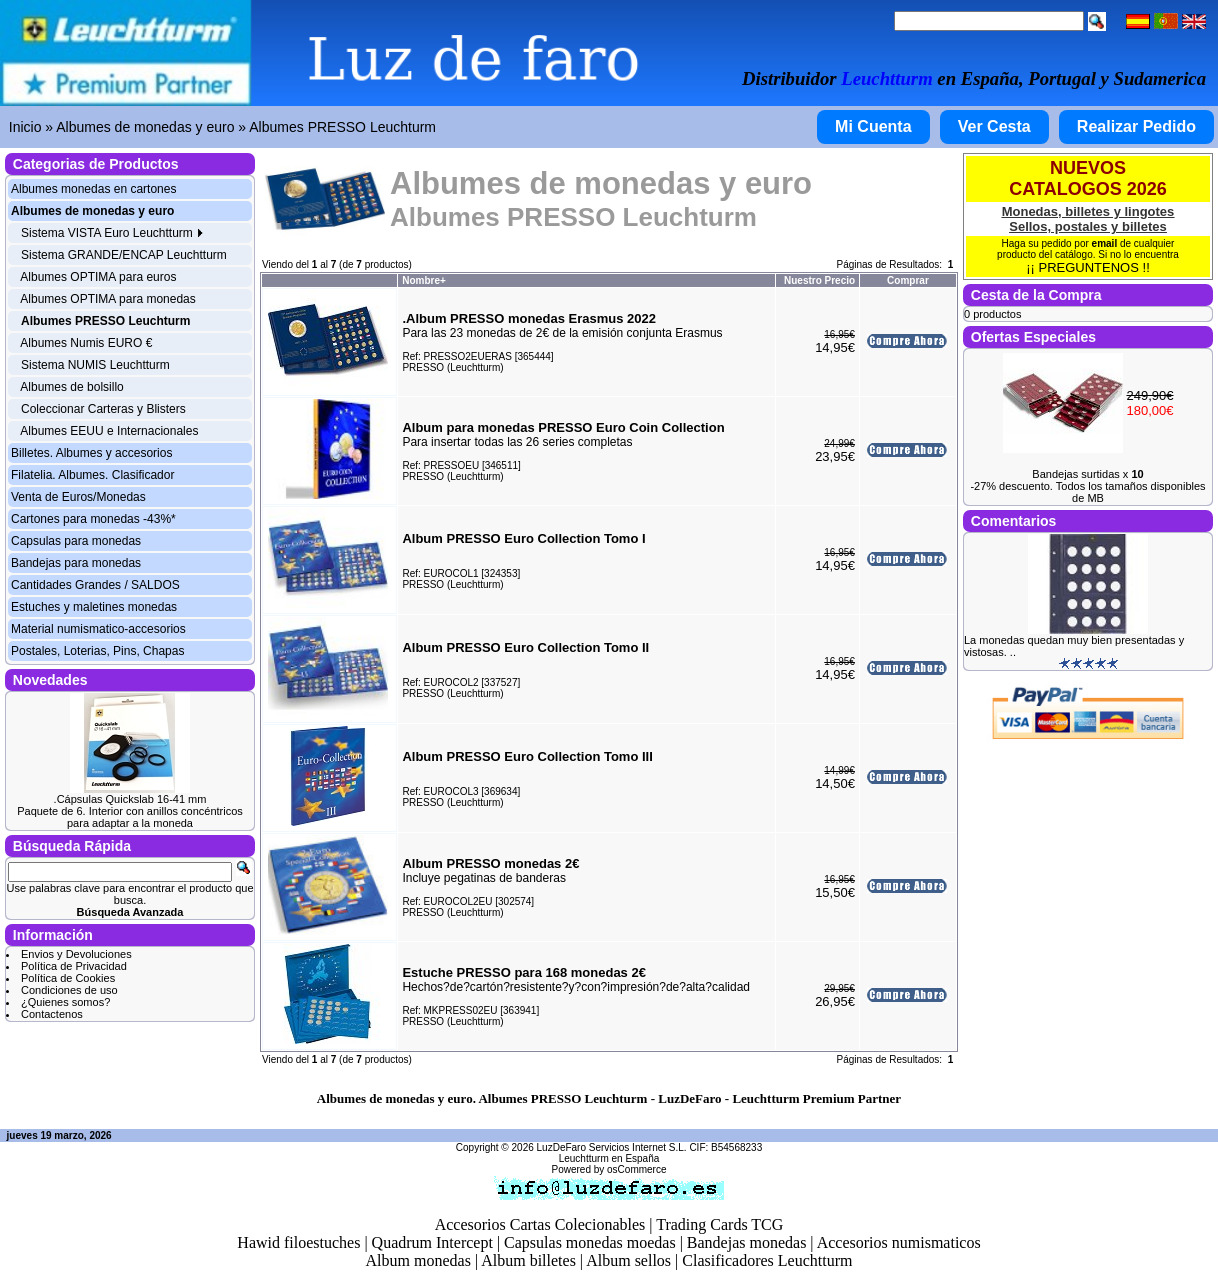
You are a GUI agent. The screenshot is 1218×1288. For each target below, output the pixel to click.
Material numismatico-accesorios (98, 629)
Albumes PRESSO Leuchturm (342, 127)
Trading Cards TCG (719, 1224)
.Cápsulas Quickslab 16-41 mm (130, 799)
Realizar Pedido (1136, 126)
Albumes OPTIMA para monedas (107, 299)
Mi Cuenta (873, 126)
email (1105, 243)
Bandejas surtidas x (1087, 474)
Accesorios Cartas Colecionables (540, 1224)
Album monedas (418, 1260)
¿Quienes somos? (65, 1002)
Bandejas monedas (747, 1242)
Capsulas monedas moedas (590, 1242)
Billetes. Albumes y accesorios (91, 453)
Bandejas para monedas (76, 563)
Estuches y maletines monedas (94, 607)
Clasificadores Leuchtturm (767, 1260)
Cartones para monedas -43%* (93, 519)
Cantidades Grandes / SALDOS (95, 585)
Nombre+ (424, 280)
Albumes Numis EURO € (86, 343)
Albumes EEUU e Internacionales (109, 431)
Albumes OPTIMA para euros (98, 277)
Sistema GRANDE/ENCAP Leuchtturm (124, 255)
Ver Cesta (994, 126)
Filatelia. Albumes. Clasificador (92, 475)
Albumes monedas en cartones (93, 189)
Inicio (25, 127)
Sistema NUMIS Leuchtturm (95, 365)
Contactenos (52, 1014)
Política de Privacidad (74, 966)
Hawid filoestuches (298, 1242)
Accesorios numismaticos (899, 1242)
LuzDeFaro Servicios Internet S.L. (612, 1147)
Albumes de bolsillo (71, 387)
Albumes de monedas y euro (145, 127)
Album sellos (628, 1260)
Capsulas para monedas (76, 541)
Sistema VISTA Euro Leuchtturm (112, 233)
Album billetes (528, 1260)
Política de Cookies (68, 978)
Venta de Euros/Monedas (78, 497)
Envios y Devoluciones (76, 954)
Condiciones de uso (69, 990)
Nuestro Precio (819, 280)
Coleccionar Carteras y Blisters (103, 409)
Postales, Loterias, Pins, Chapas (97, 651)
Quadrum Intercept (432, 1242)
